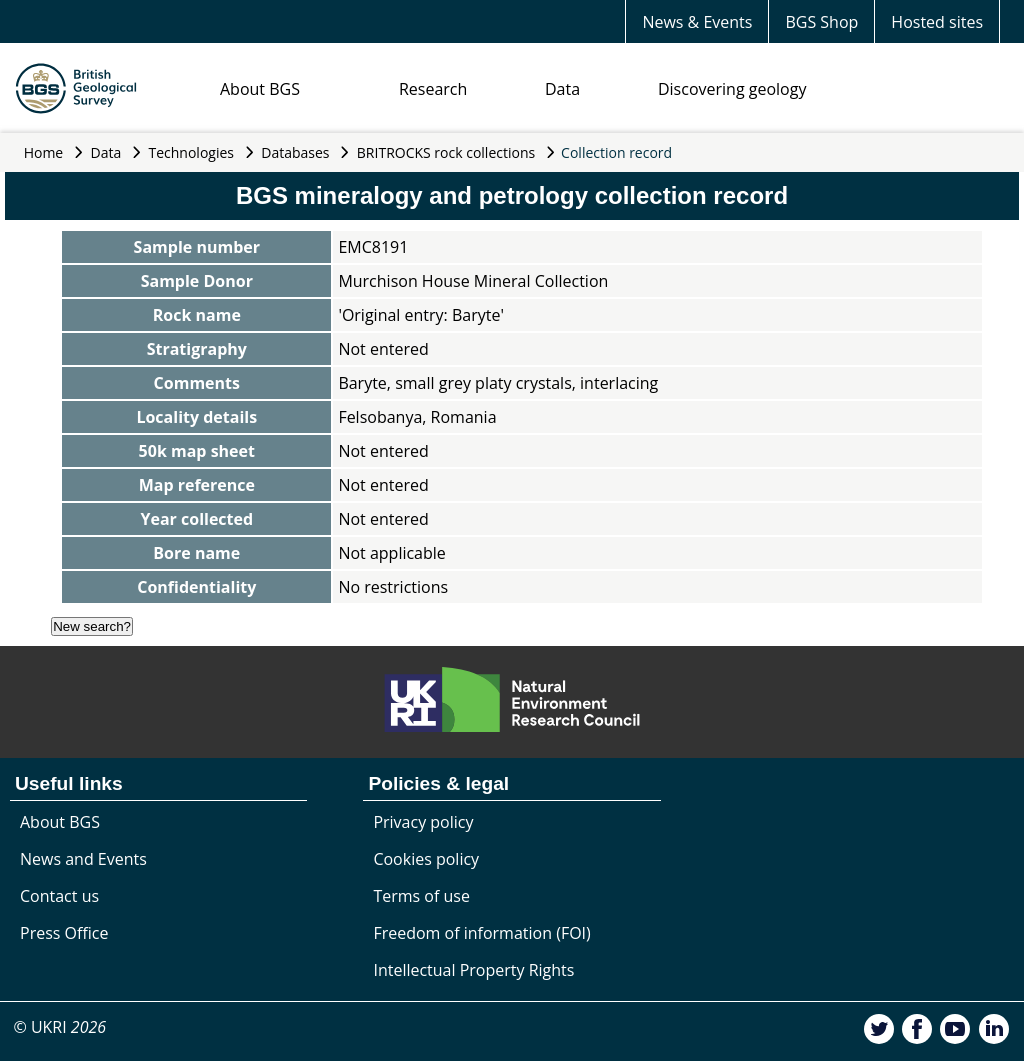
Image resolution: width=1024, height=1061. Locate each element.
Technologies (192, 152)
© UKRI (59, 1027)
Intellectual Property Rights (473, 970)
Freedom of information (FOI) (481, 933)
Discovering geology (732, 89)
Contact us (59, 896)
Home (44, 152)
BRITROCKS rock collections (446, 152)
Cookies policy (426, 859)
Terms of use (421, 896)
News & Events (697, 22)
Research (433, 89)
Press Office (64, 933)
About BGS (260, 89)
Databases (295, 152)
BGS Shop (821, 22)
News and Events (83, 859)
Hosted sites (937, 22)
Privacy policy (423, 822)
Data (562, 89)
